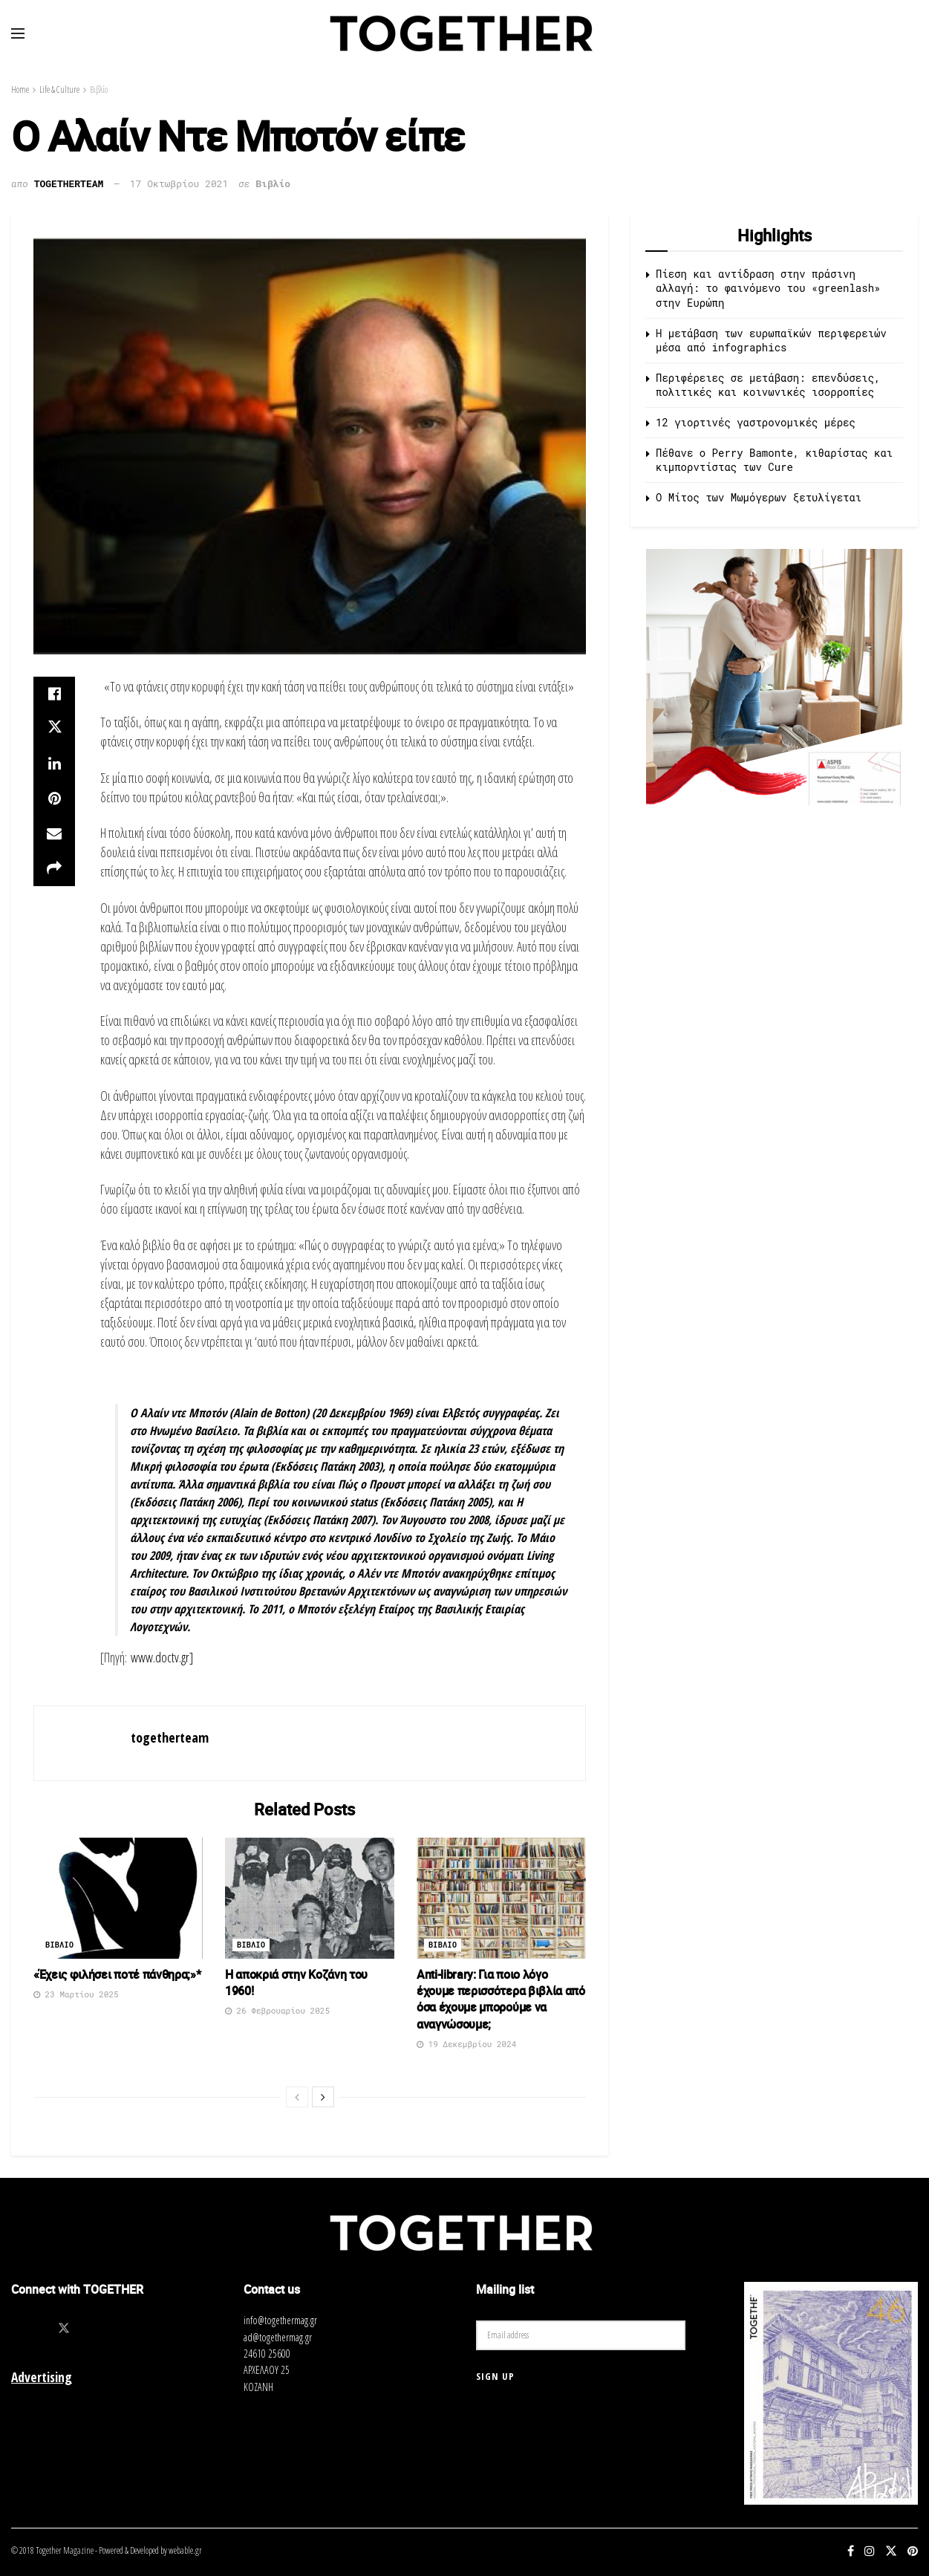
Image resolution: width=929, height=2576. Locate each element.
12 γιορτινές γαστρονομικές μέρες (755, 422)
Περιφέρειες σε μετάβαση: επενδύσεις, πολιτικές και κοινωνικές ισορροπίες (768, 385)
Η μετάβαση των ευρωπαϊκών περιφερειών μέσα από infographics (771, 340)
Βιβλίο (99, 89)
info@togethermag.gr (280, 2320)
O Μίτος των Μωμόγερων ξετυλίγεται (758, 497)
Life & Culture (59, 89)
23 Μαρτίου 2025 (76, 1994)
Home (20, 89)
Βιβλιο (59, 1945)
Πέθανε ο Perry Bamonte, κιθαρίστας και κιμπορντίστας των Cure (774, 460)
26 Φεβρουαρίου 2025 (277, 2010)
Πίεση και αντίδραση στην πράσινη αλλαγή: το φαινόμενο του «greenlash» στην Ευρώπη (768, 288)
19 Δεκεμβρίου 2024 (466, 2043)
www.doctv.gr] (162, 1657)
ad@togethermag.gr (278, 2337)
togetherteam (69, 183)
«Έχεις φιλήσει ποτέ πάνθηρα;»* (117, 1974)
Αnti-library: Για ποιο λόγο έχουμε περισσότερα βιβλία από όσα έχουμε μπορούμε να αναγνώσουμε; (501, 1999)
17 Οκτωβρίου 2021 (179, 183)
